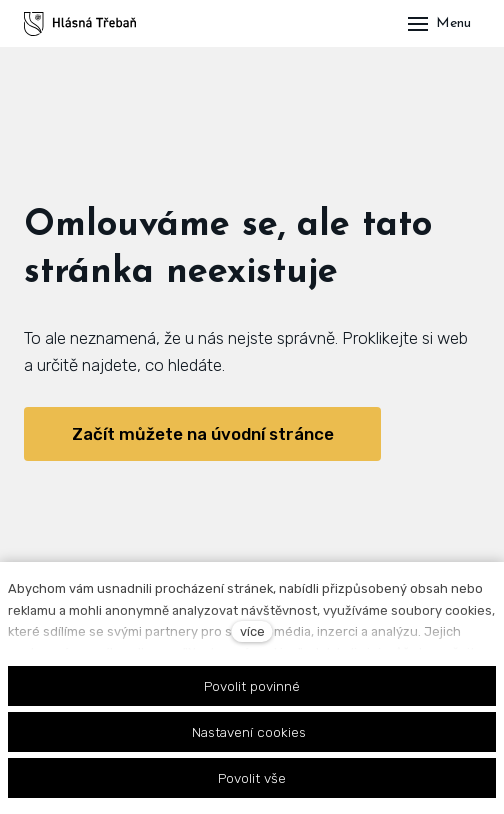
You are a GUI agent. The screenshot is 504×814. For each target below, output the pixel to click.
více (252, 631)
